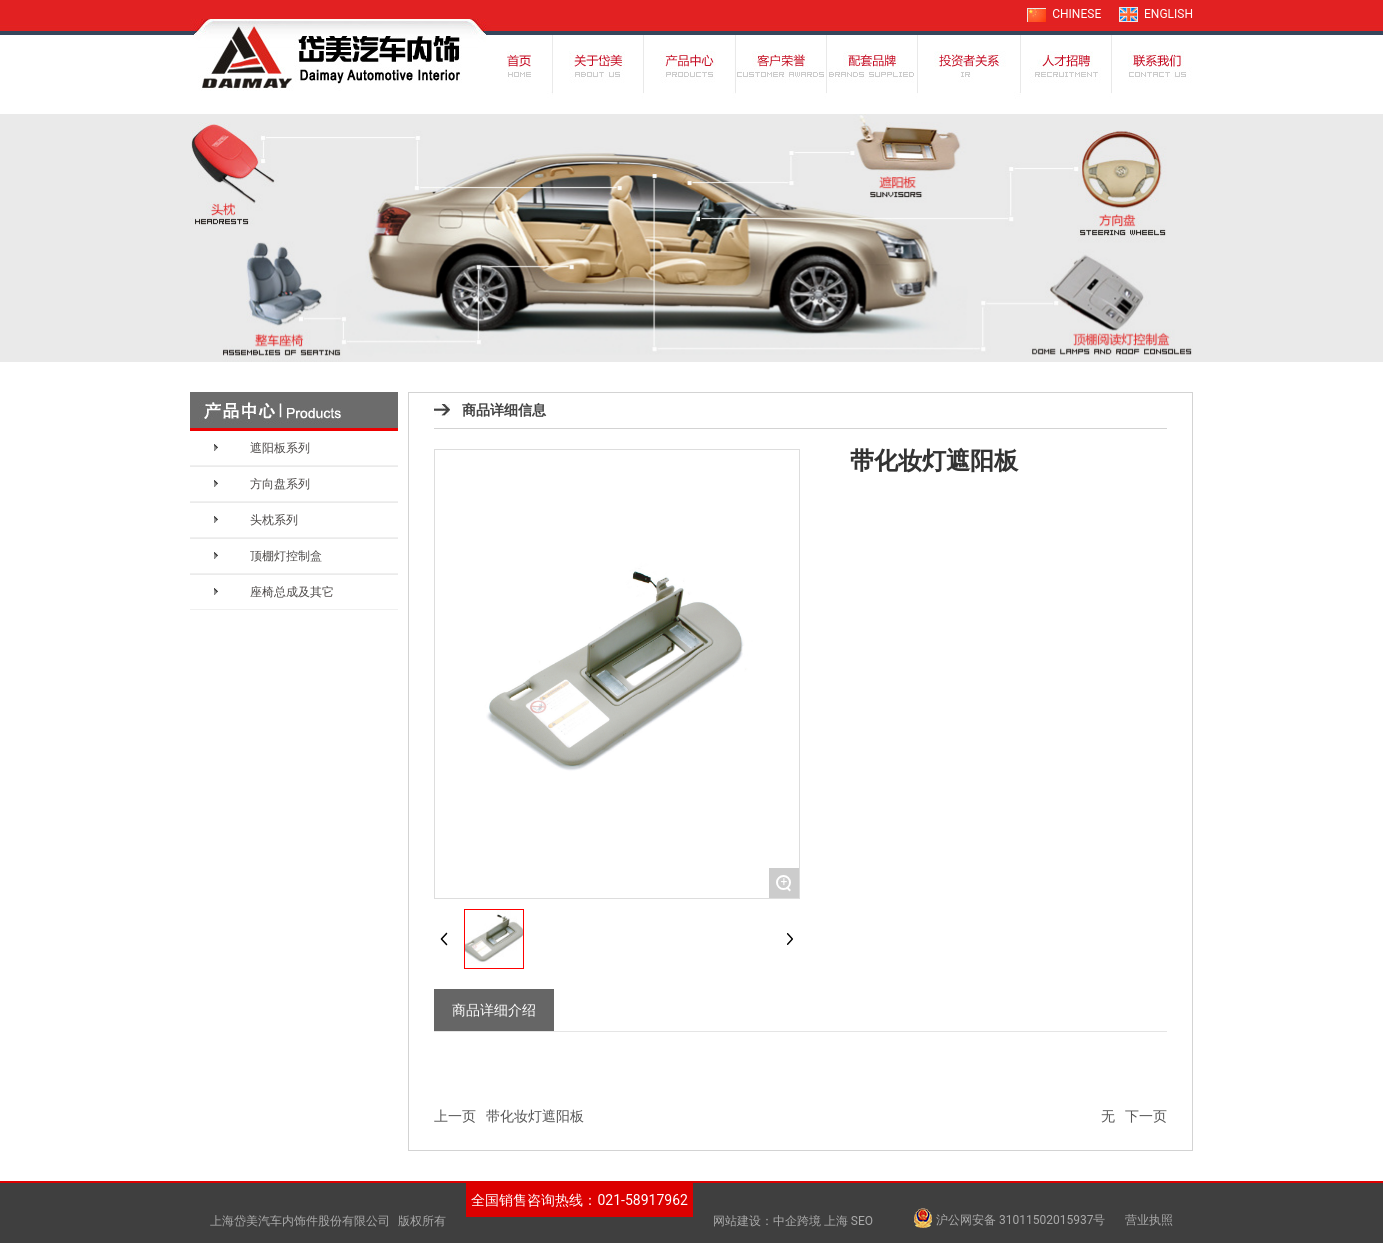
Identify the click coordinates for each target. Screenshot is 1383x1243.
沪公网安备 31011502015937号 (1009, 1220)
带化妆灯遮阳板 (535, 1116)
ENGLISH (1168, 14)
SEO (862, 1221)
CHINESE (1076, 14)
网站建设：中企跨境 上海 (782, 1221)
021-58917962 (642, 1200)
